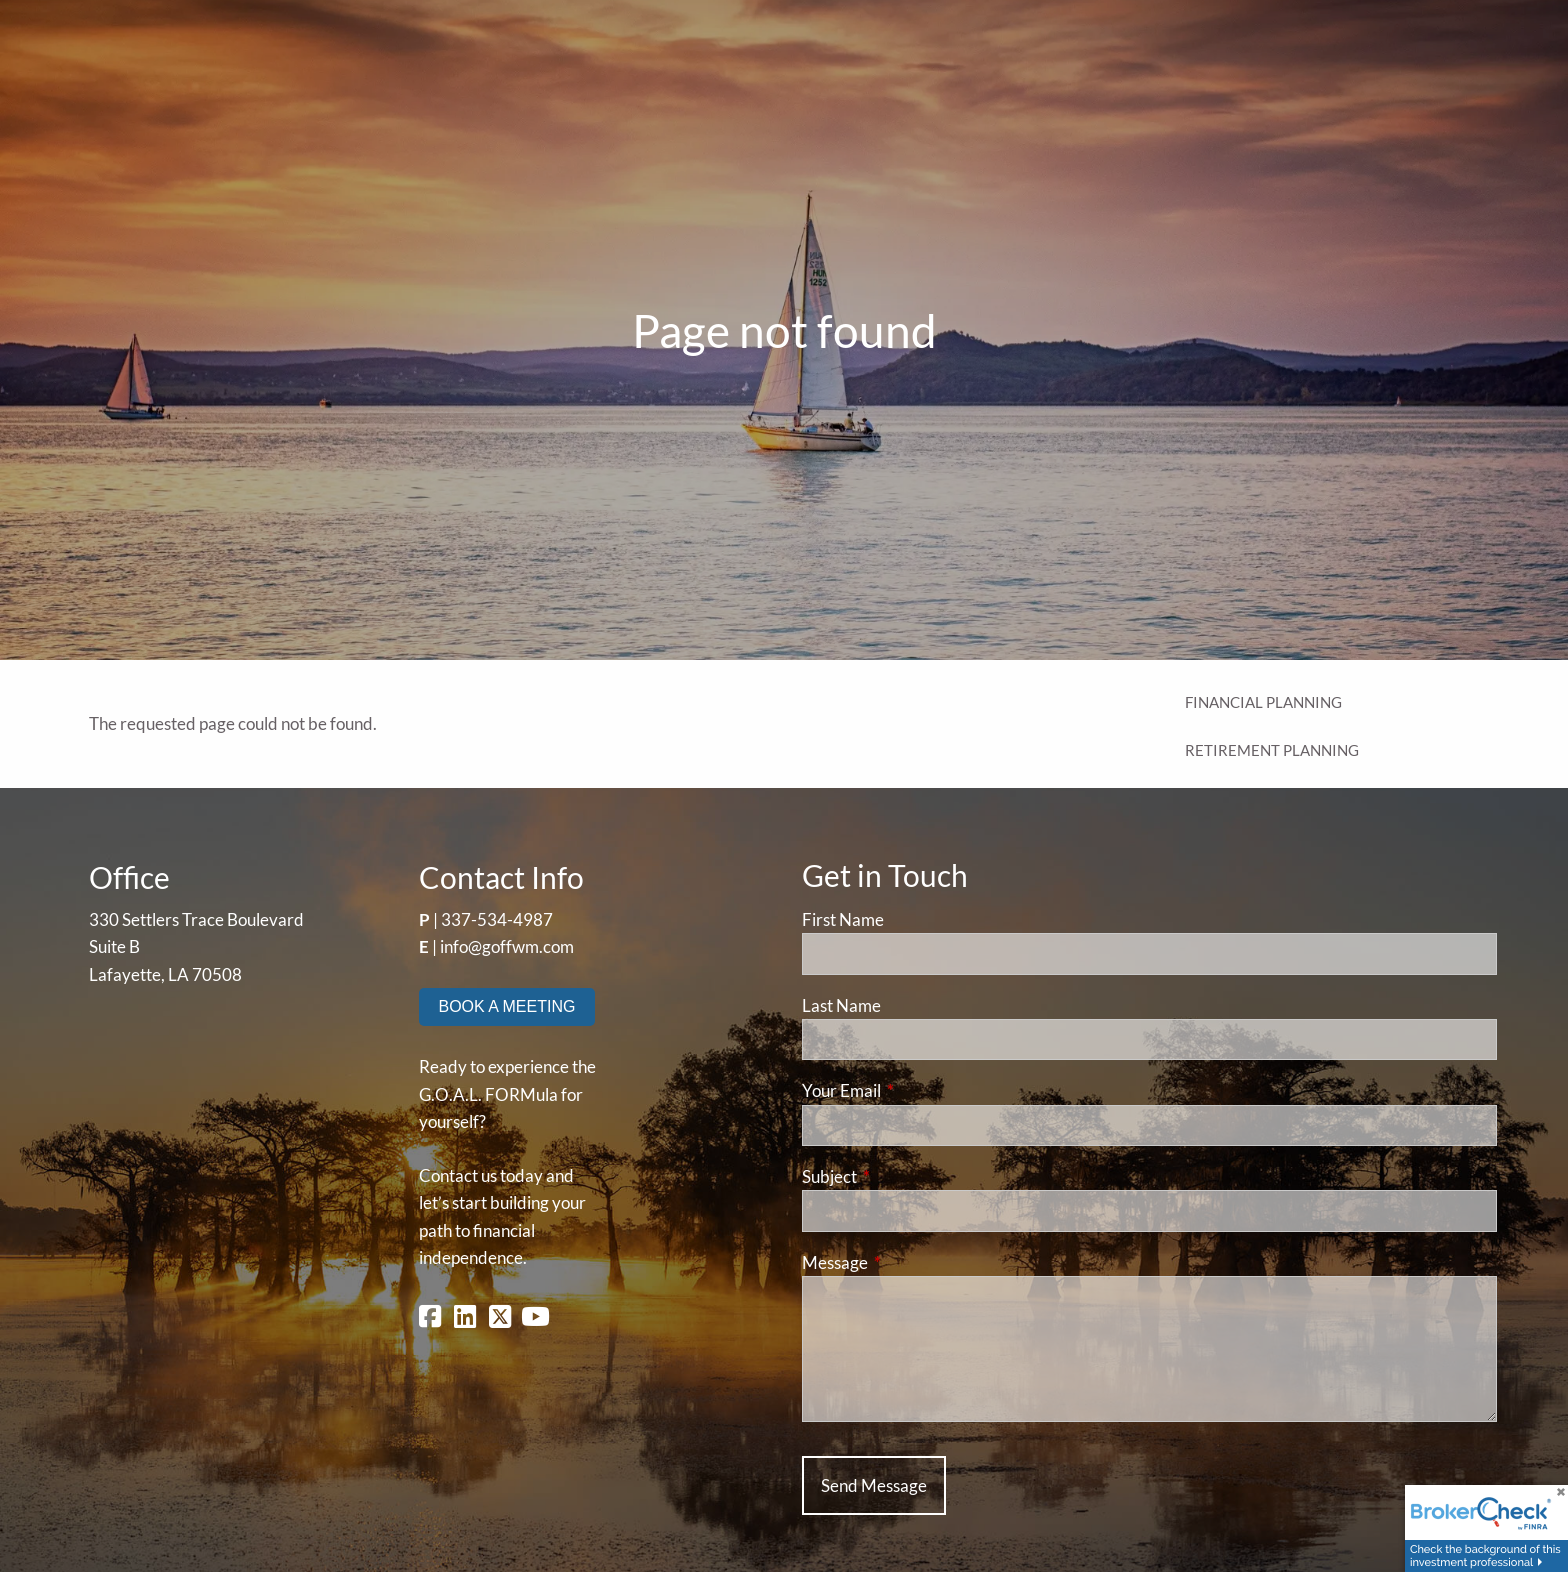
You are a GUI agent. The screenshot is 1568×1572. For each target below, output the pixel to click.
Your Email (919, 1090)
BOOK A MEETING (507, 1006)
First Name (843, 919)
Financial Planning (1263, 702)
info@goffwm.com (507, 946)
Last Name (841, 1005)
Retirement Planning (1272, 750)
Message (912, 1262)
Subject (907, 1176)
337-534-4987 (497, 919)
